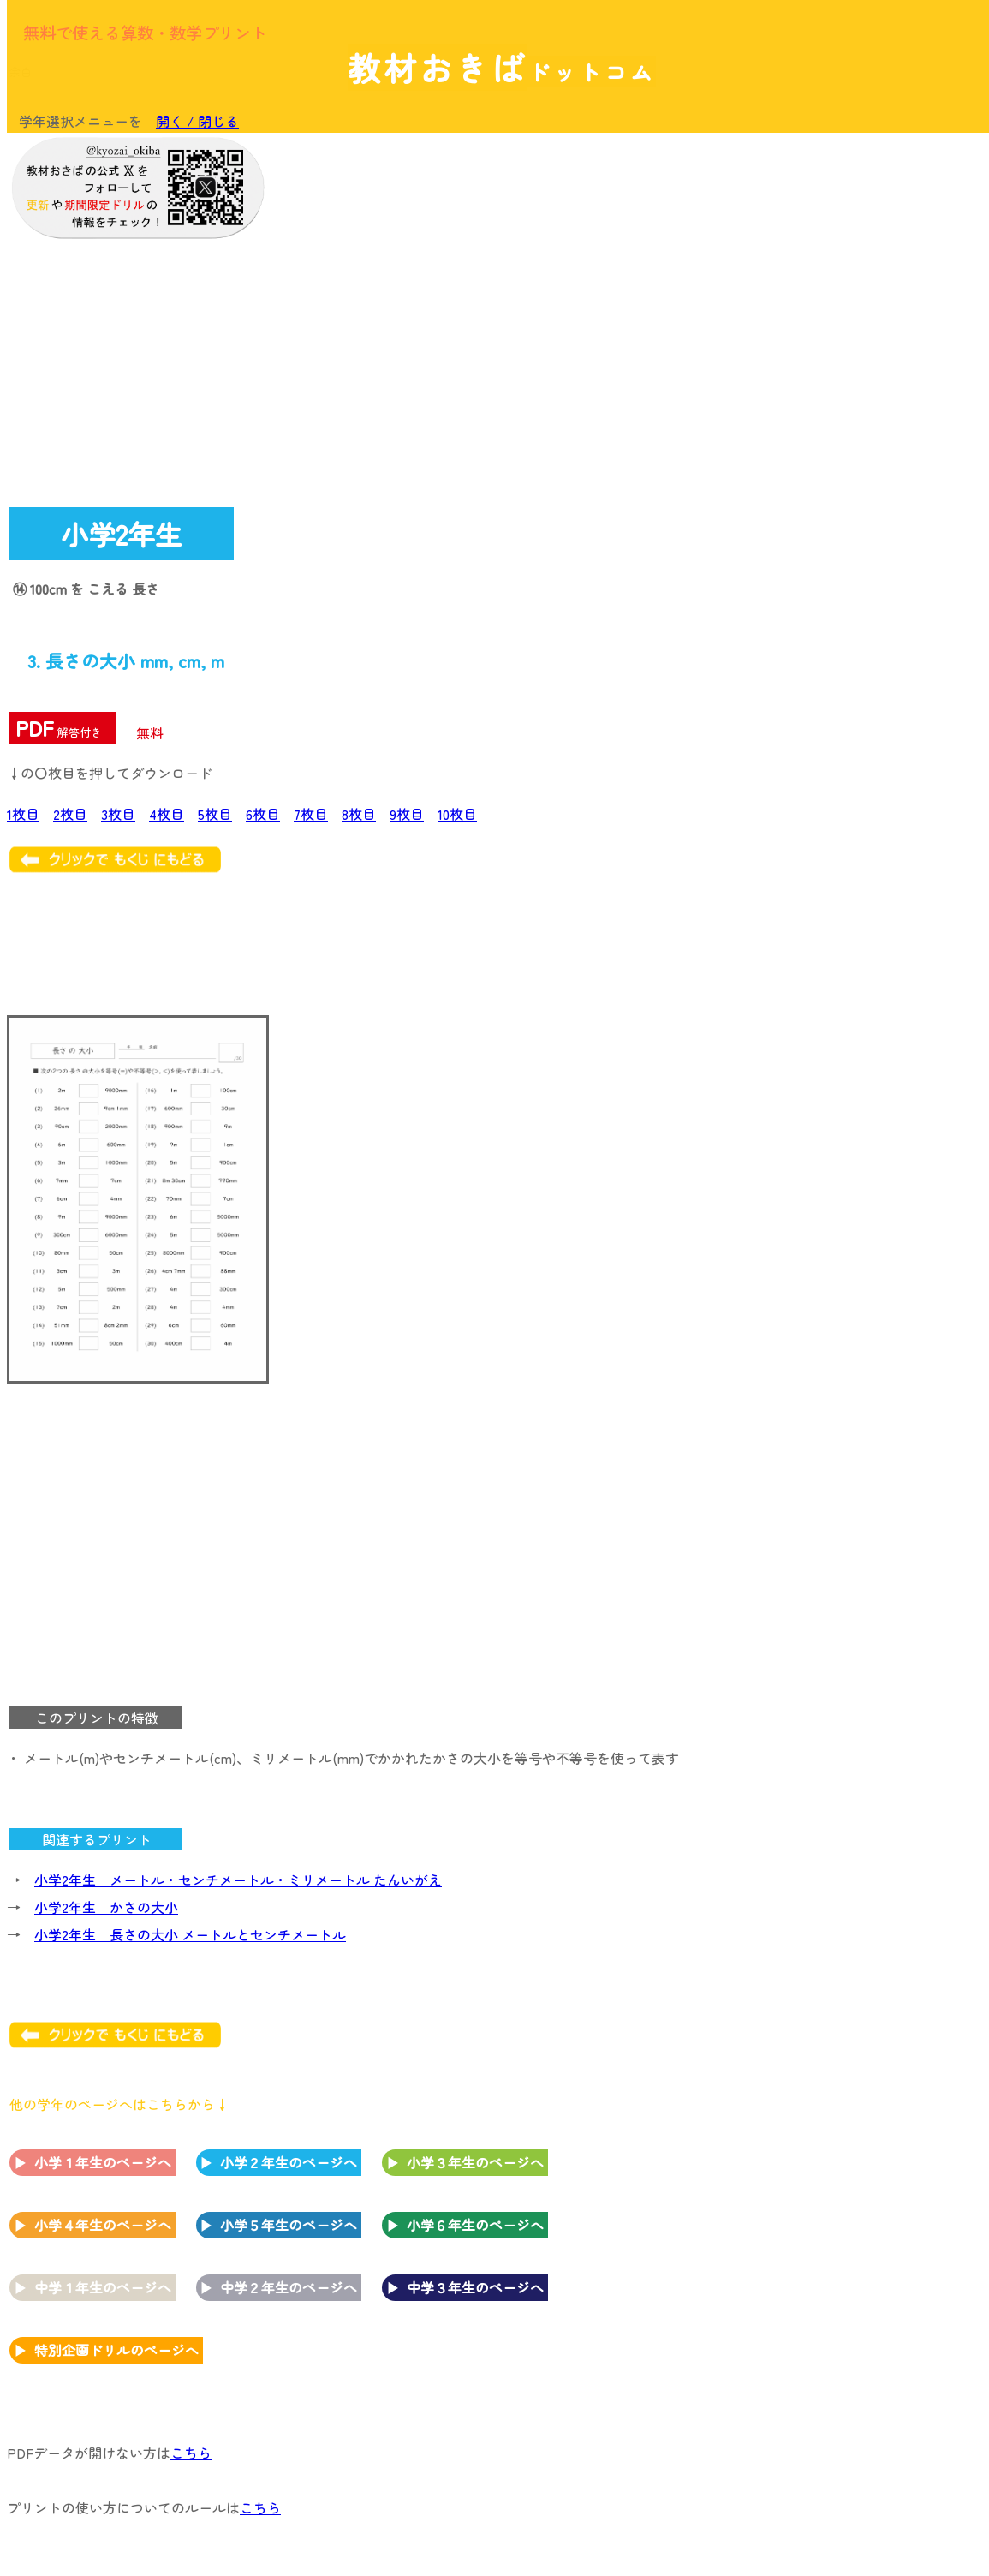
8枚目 (359, 814)
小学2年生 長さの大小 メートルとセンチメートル (190, 1934)
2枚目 (70, 814)
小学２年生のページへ (288, 2162)
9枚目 (407, 814)
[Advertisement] (843, 250)
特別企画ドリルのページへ (116, 2350)
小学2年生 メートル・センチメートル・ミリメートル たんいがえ (238, 1879)
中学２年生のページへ (288, 2287)
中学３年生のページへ (475, 2287)
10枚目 (457, 814)
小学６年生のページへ (475, 2224)
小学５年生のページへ (288, 2224)
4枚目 (166, 814)
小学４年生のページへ (102, 2224)
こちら (191, 2452)
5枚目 (215, 814)
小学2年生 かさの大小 (106, 1907)
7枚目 (311, 814)
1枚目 (23, 814)
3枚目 (118, 814)
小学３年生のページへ (475, 2162)
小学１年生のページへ (102, 2162)
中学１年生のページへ (102, 2287)
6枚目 (263, 814)
